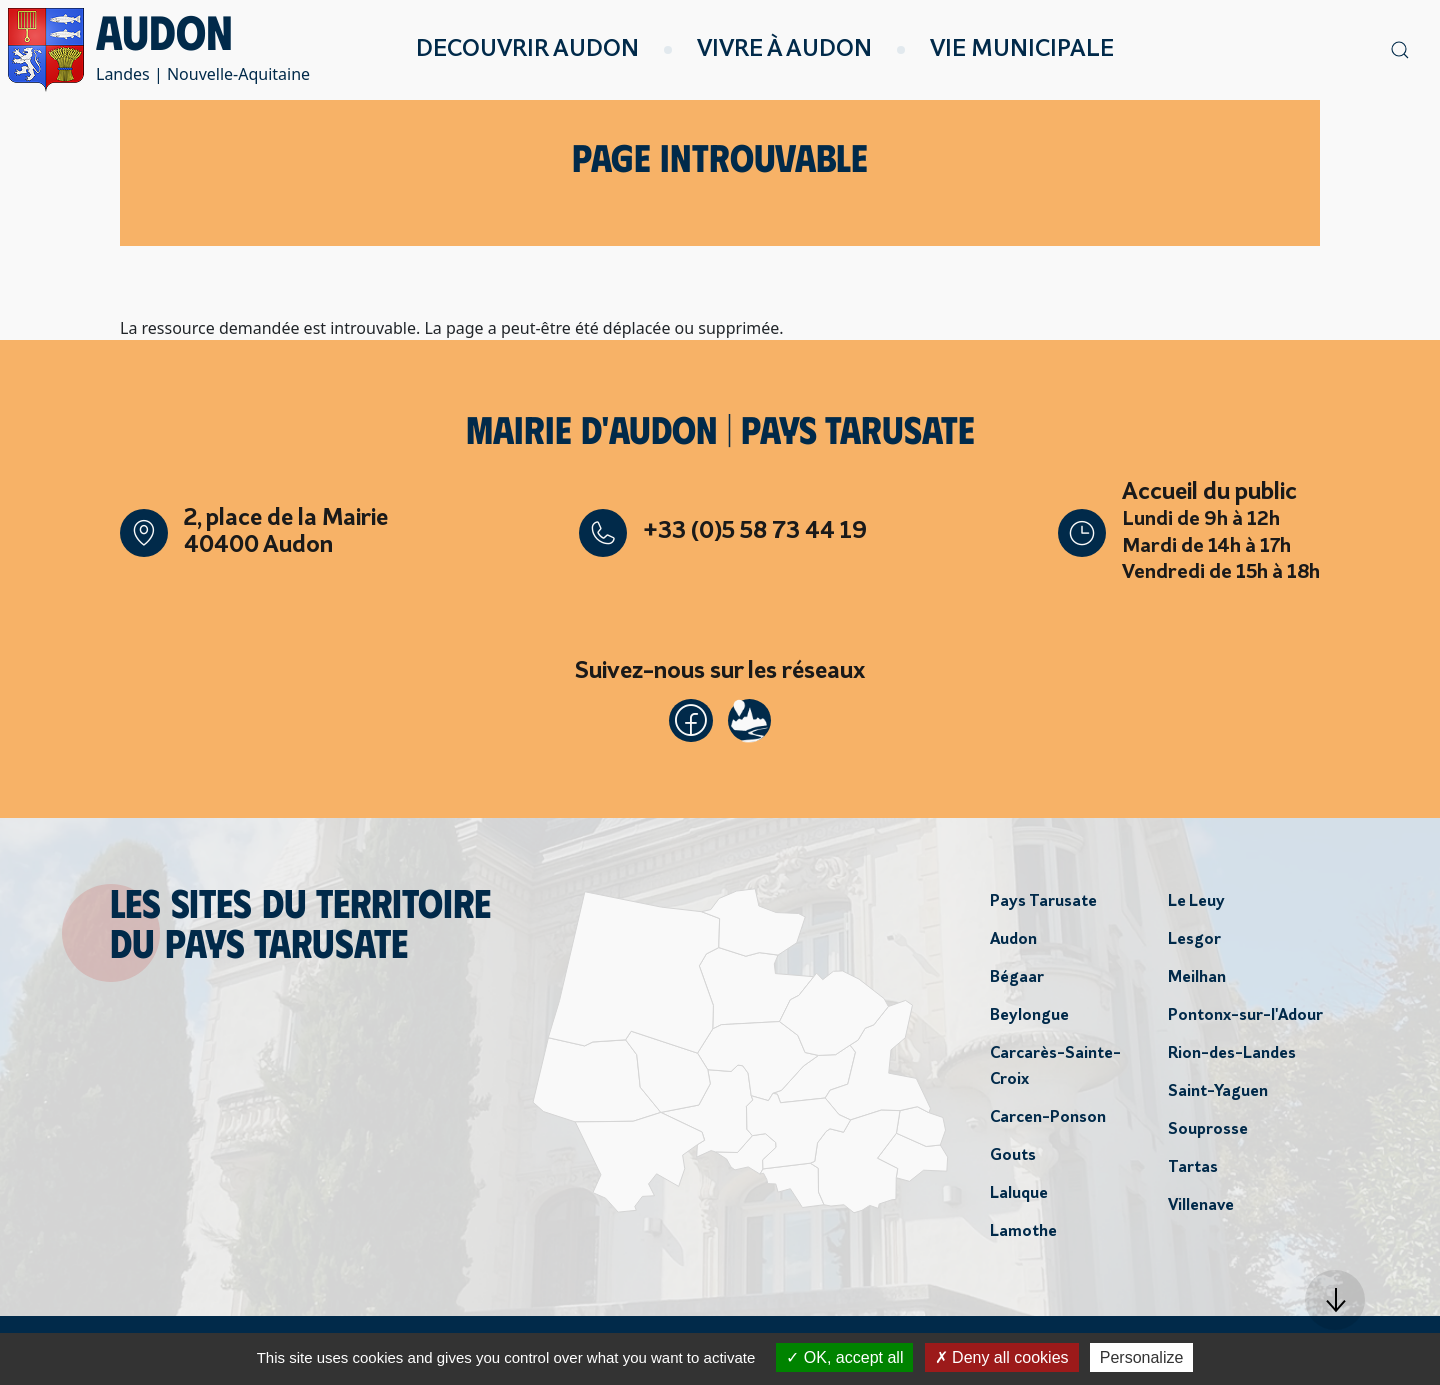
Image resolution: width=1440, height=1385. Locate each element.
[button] (1335, 1300)
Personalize (1142, 1357)
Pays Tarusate (1043, 907)
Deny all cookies (1002, 1357)
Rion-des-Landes (1232, 1059)
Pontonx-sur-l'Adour (1245, 1021)
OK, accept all (844, 1357)
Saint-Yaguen (1218, 1097)
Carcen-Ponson (1048, 1123)
